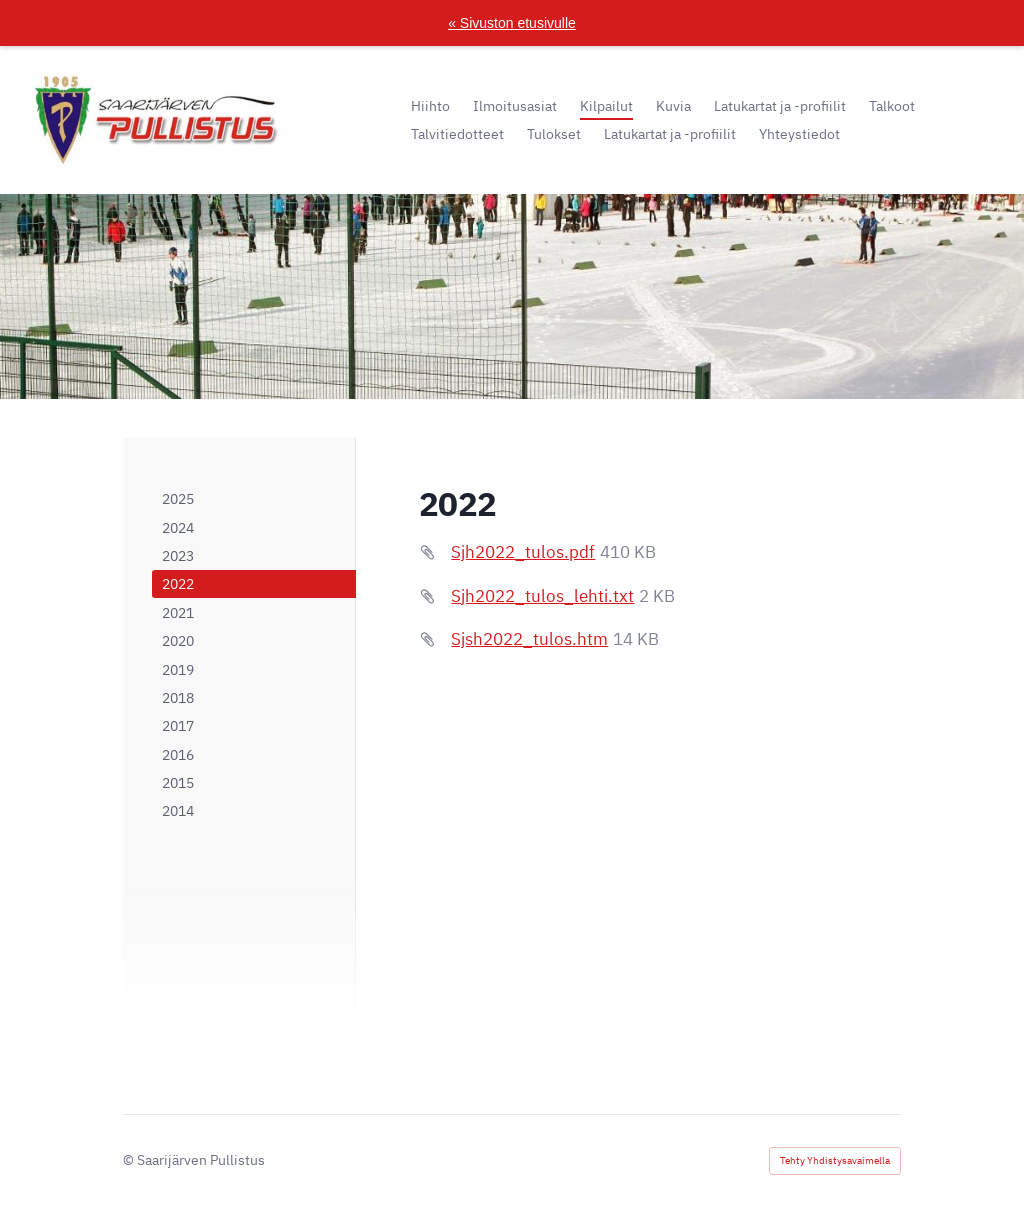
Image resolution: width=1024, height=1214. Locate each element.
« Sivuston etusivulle (512, 23)
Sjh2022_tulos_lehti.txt (542, 596)
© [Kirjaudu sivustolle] (130, 1159)
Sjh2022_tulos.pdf (523, 552)
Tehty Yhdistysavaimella (835, 1160)
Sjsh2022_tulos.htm (529, 639)
